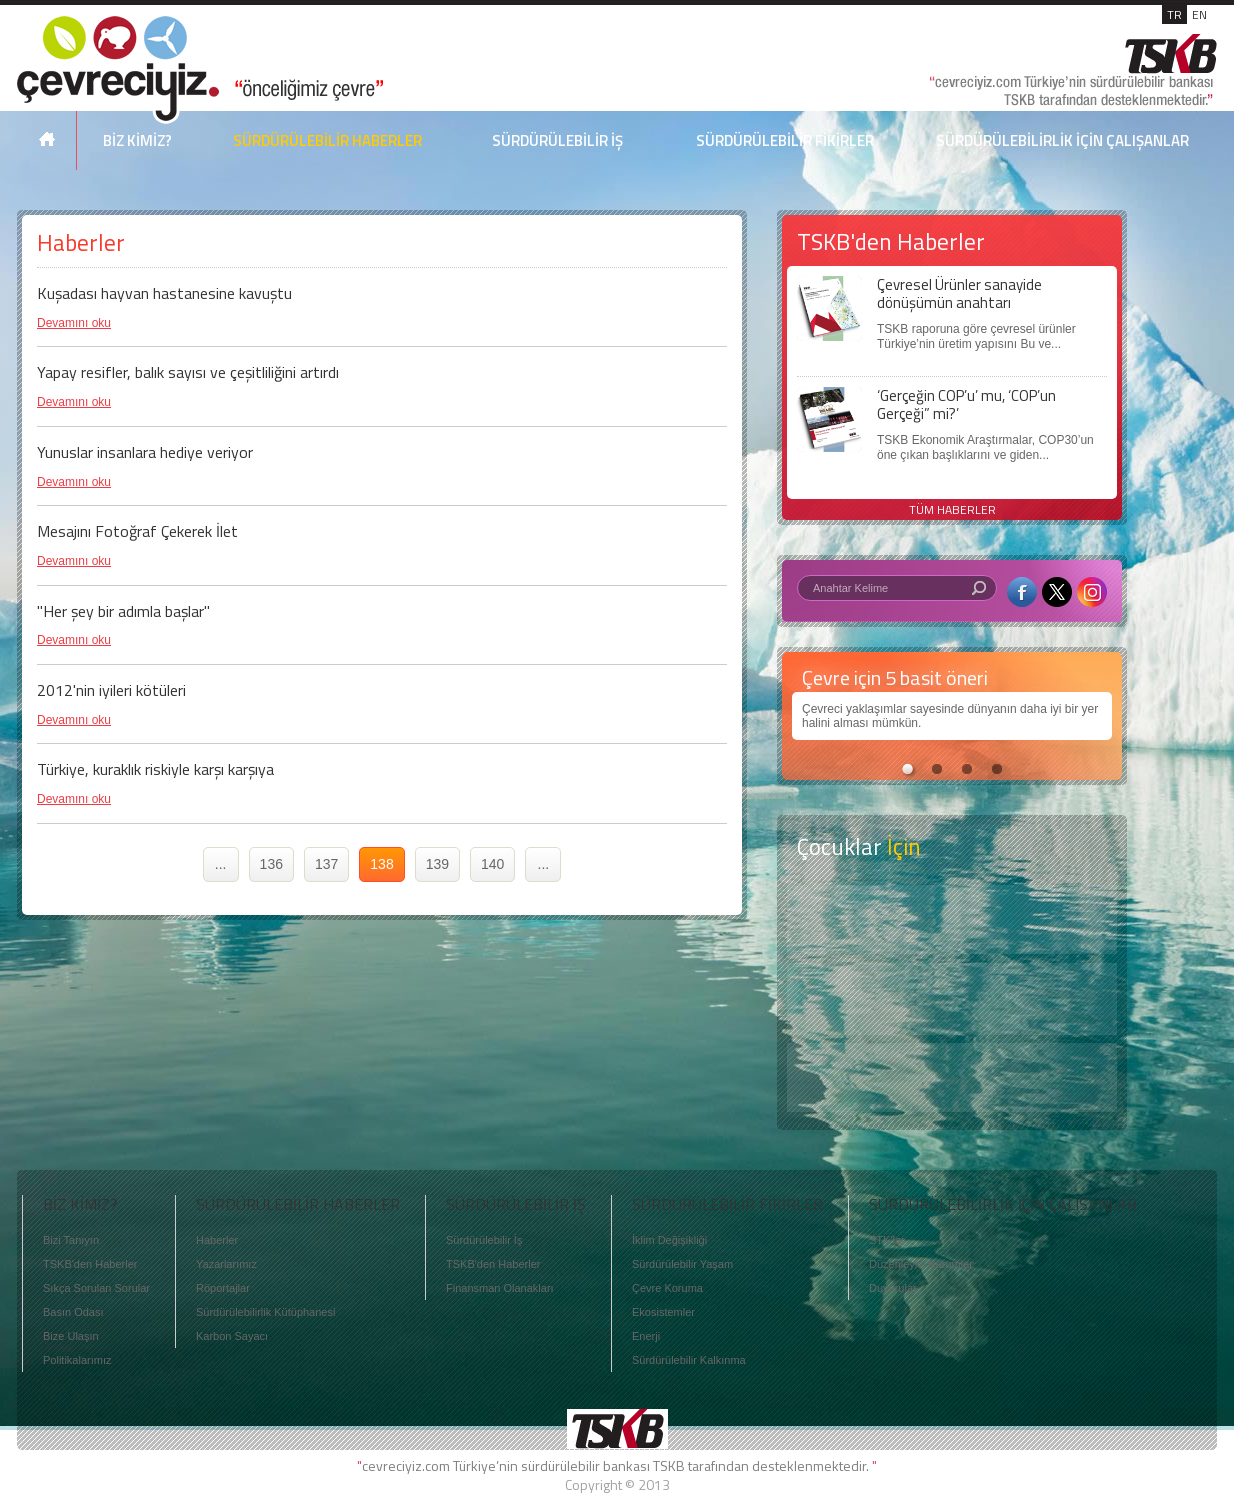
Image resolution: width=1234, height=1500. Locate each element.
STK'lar (887, 1240)
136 (271, 864)
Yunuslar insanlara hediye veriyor (145, 452)
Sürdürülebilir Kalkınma (689, 1360)
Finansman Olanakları (500, 1288)
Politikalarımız (77, 1360)
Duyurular (893, 1288)
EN (1199, 14)
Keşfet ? (952, 919)
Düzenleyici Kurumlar (921, 1264)
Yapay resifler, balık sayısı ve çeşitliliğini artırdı (188, 372)
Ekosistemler (663, 1312)
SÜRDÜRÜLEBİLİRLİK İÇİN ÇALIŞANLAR (1062, 140)
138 (381, 864)
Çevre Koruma (667, 1288)
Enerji (646, 1336)
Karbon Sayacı (232, 1336)
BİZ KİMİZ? (137, 140)
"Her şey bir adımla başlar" (123, 611)
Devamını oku (74, 323)
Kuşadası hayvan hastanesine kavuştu (164, 293)
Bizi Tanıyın (71, 1240)
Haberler (217, 1240)
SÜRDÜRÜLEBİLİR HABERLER (327, 140)
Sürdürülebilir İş (484, 1240)
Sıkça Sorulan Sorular (96, 1288)
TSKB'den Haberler (90, 1264)
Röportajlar (223, 1288)
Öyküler (952, 999)
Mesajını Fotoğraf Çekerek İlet (137, 531)
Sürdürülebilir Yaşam (682, 1264)
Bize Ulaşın (71, 1336)
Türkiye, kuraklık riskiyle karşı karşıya (155, 769)
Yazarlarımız (226, 1264)
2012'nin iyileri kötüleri (111, 690)
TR (1174, 14)
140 (492, 864)
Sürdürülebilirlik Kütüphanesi (265, 1312)
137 (326, 864)
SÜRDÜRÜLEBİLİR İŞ (557, 140)
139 (437, 864)
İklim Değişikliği (669, 1240)
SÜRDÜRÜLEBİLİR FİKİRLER (785, 140)
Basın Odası (73, 1312)
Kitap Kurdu (952, 1077)
